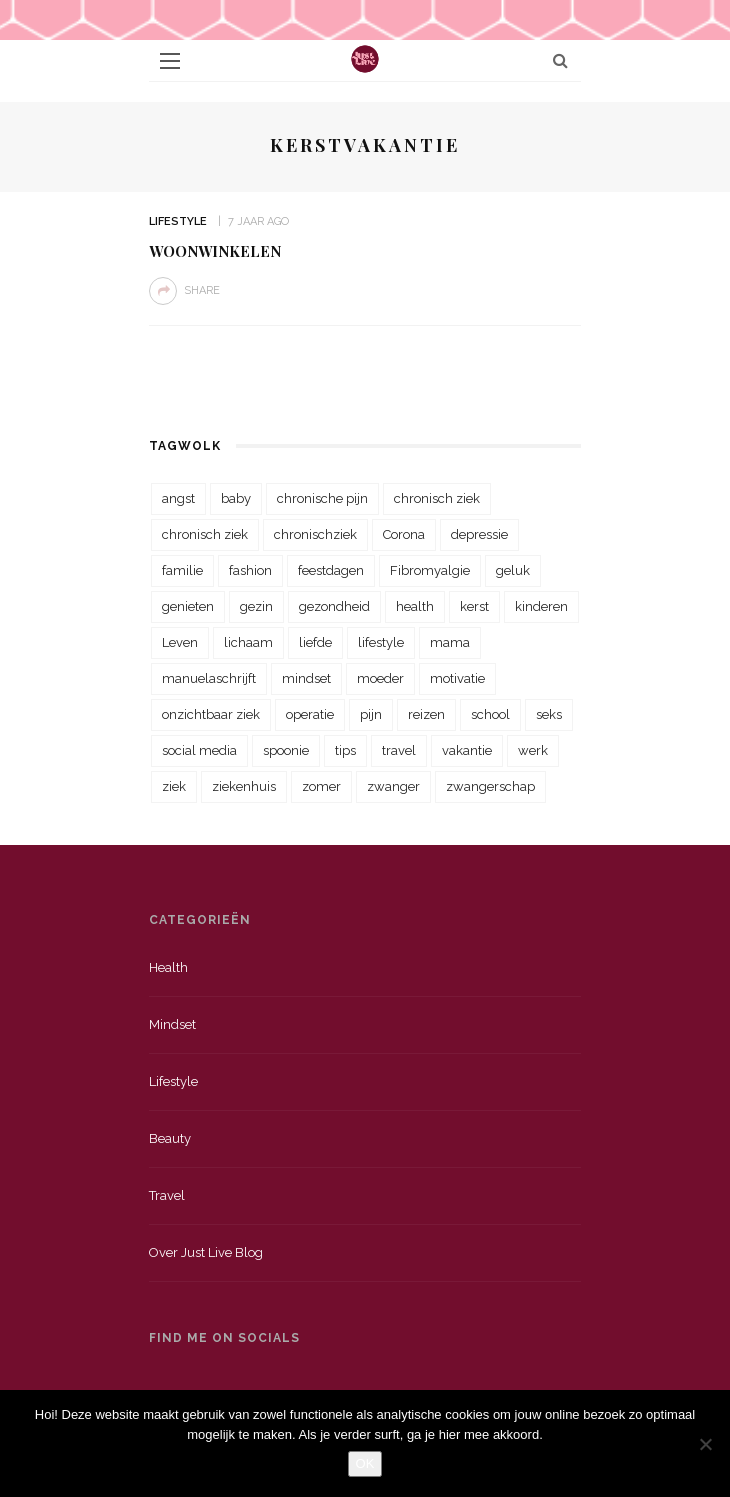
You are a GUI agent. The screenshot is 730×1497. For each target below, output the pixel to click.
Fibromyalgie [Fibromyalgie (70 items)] (430, 570)
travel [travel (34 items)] (399, 750)
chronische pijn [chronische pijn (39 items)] (322, 498)
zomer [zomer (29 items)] (321, 786)
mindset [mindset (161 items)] (306, 678)
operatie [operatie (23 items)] (310, 714)
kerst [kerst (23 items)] (474, 606)
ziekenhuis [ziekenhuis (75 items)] (244, 786)
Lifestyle (178, 221)
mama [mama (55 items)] (450, 642)
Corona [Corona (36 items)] (404, 534)
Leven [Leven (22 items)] (180, 642)
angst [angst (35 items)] (178, 498)
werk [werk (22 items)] (533, 750)
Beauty (170, 1138)
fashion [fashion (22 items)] (250, 570)
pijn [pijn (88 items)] (371, 714)
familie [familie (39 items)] (182, 570)
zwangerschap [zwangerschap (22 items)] (490, 786)
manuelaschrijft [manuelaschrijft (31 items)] (209, 678)
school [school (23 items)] (490, 714)
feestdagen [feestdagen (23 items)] (331, 570)
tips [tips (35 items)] (345, 750)
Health (168, 967)
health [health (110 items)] (415, 606)
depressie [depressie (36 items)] (479, 534)
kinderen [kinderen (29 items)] (541, 606)
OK (365, 1463)
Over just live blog (206, 1252)
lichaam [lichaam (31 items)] (248, 642)
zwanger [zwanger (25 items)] (393, 786)
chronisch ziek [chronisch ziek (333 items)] (437, 498)
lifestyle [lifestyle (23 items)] (381, 642)
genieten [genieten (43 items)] (188, 606)
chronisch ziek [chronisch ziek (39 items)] (205, 534)
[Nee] (705, 1444)
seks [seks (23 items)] (549, 714)
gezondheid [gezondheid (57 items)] (334, 606)
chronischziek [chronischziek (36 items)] (315, 534)
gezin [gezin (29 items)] (256, 606)
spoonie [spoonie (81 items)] (286, 750)
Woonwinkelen (215, 251)
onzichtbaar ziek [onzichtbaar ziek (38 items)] (211, 714)
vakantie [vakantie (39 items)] (467, 750)
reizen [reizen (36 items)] (426, 714)
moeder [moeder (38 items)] (380, 678)
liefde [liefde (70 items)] (315, 642)
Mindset (172, 1024)
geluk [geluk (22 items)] (513, 570)
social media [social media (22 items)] (199, 750)
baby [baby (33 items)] (236, 498)
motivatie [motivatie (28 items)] (457, 678)
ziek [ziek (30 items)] (174, 786)
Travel (167, 1195)
